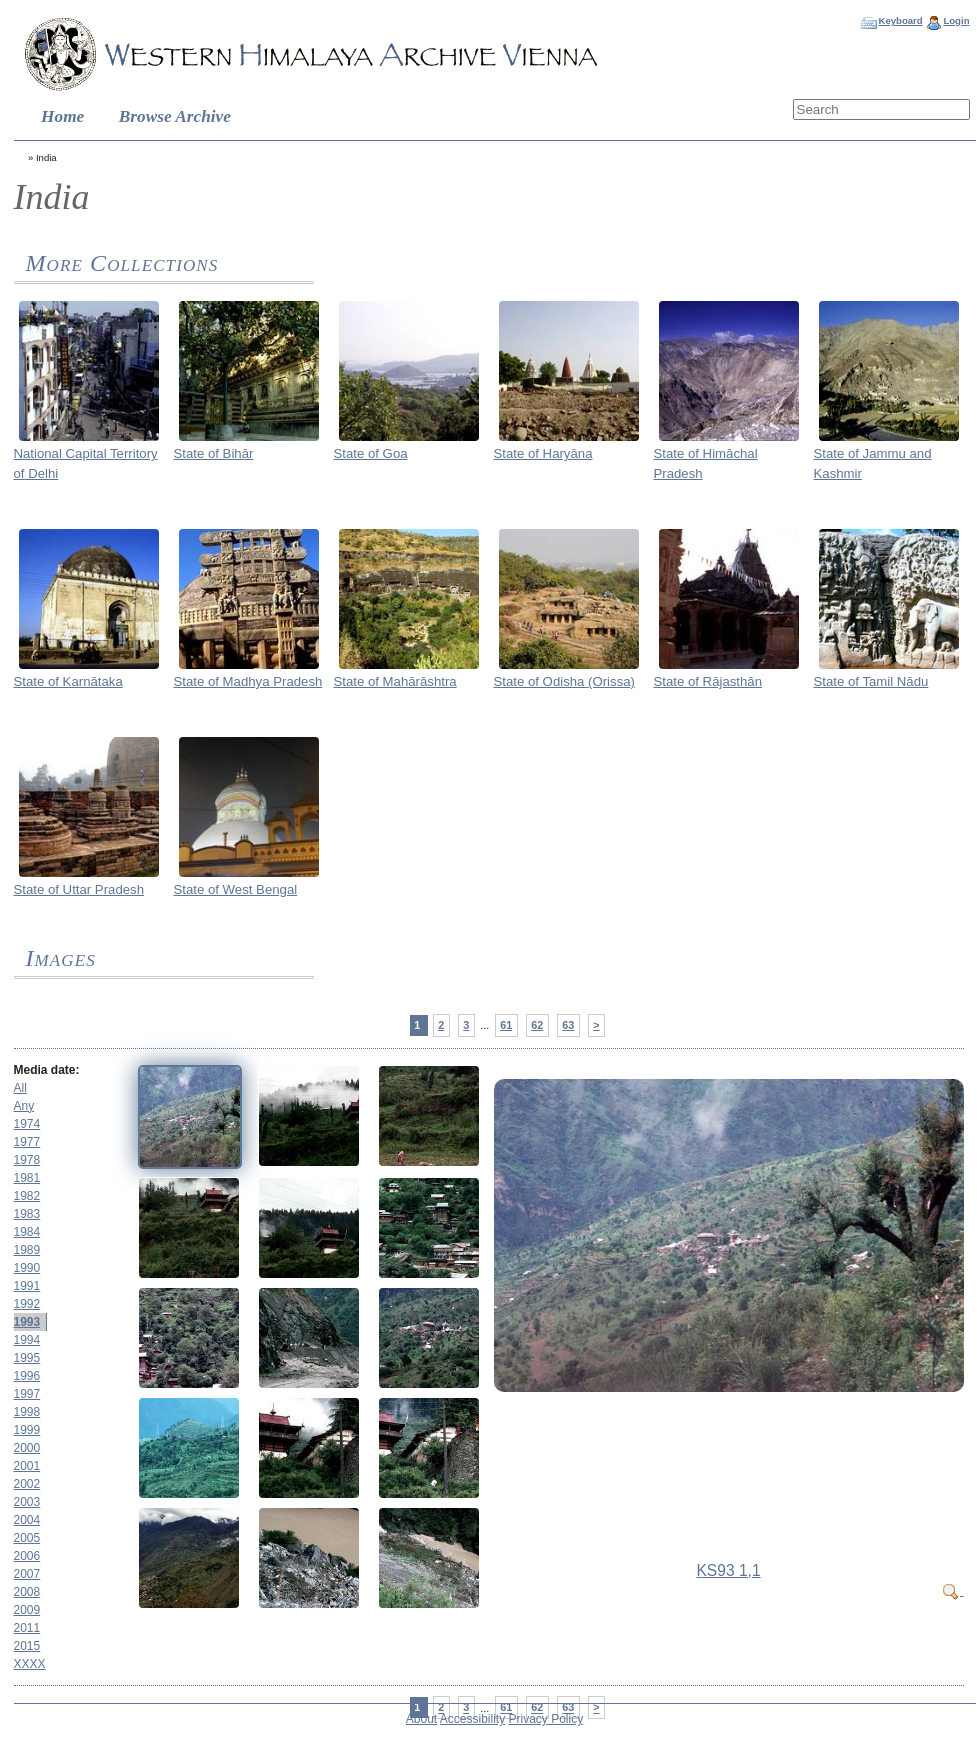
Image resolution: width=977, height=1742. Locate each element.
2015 (27, 1646)
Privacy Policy (546, 1719)
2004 (27, 1520)
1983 (27, 1214)
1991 (27, 1286)
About (421, 1719)
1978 (27, 1160)
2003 (27, 1502)
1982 (27, 1196)
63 (568, 1025)
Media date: (47, 1070)
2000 (27, 1448)
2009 (27, 1610)
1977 (27, 1142)
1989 (27, 1250)
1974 (27, 1124)
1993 (27, 1322)
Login (956, 20)
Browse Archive (175, 116)
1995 (27, 1358)
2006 (27, 1556)
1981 (27, 1178)
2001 (27, 1466)
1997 (27, 1394)
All (20, 1088)
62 (537, 1025)
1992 (27, 1304)
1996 (27, 1376)
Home (62, 116)
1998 (27, 1412)
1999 (27, 1430)
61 (506, 1025)
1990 (27, 1268)
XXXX (30, 1664)
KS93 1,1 (728, 1570)
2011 (27, 1628)
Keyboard (900, 20)
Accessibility (472, 1719)
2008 (27, 1592)
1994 (27, 1340)
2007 (27, 1574)
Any (24, 1106)
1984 (27, 1232)
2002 (27, 1484)
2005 (27, 1538)
